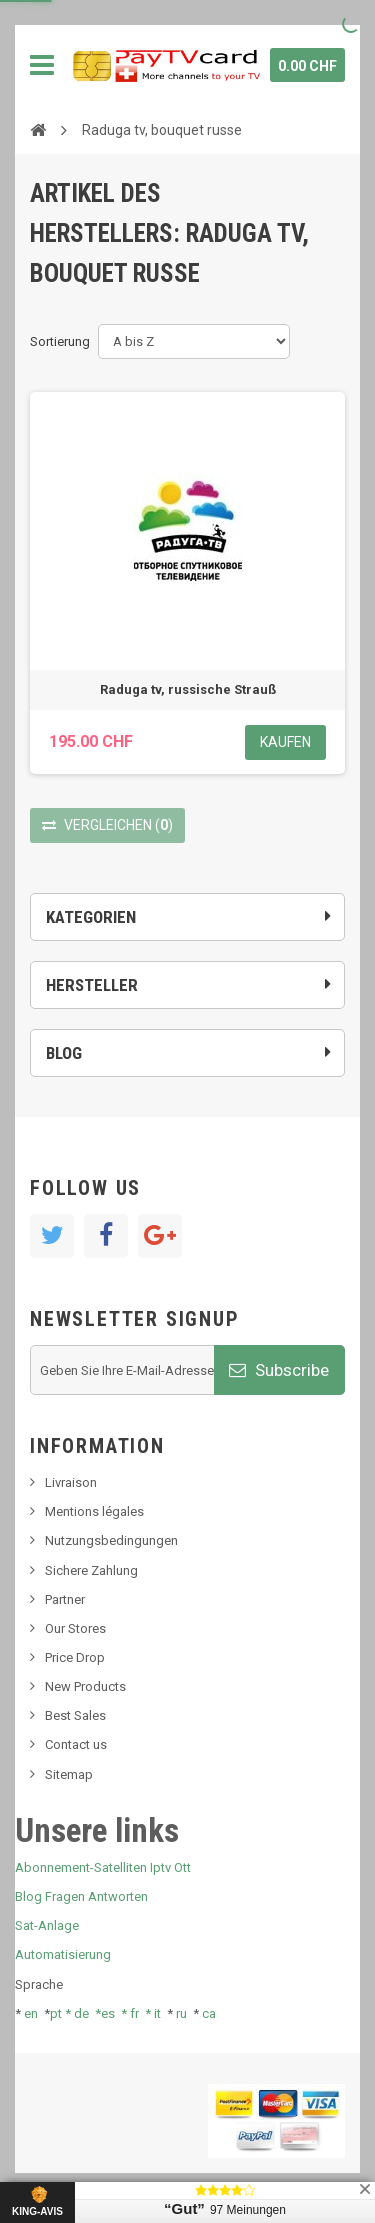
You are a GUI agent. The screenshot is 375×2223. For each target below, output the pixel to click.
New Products (85, 1686)
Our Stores (75, 1628)
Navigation (42, 65)
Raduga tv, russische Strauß (188, 689)
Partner (65, 1599)
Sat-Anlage (47, 1925)
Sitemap (69, 1774)
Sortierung (60, 341)
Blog (64, 1053)
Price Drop (75, 1657)
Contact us (76, 1744)
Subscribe (279, 1370)
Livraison (71, 1482)
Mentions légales (94, 1511)
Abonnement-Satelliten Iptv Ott (103, 1867)
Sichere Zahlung (91, 1570)
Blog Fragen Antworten (81, 1896)
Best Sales (75, 1715)
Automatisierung (63, 1954)
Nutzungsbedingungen (111, 1540)
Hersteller (92, 985)
